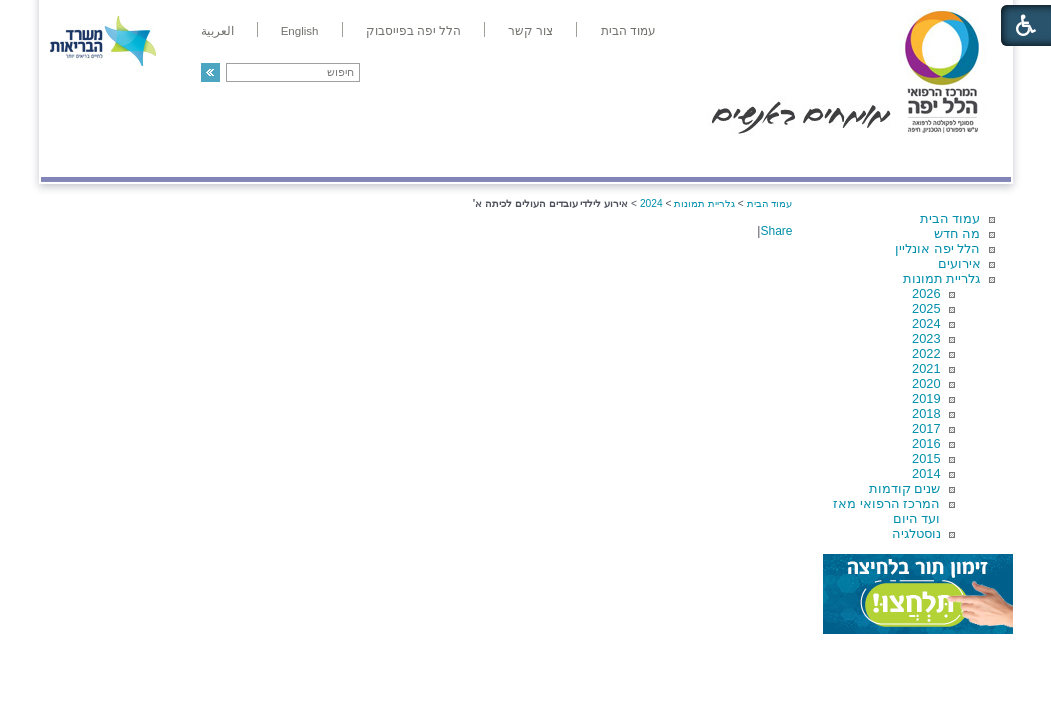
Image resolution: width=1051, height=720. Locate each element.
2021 (926, 368)
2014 (926, 473)
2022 (926, 353)
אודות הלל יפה (710, 156)
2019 (926, 398)
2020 (926, 383)
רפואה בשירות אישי (308, 156)
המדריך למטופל (594, 156)
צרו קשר (74, 156)
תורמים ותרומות (172, 156)
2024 (926, 323)
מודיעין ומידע (952, 156)
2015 (926, 458)
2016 (926, 443)
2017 (926, 428)
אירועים (959, 263)
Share (776, 231)
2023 (926, 338)
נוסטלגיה (916, 533)
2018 (926, 413)
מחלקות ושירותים (831, 156)
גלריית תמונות (942, 278)
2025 (926, 308)
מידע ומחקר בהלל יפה (458, 156)
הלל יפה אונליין (937, 248)
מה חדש (957, 233)
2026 (926, 293)
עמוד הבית (950, 218)
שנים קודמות (905, 488)
